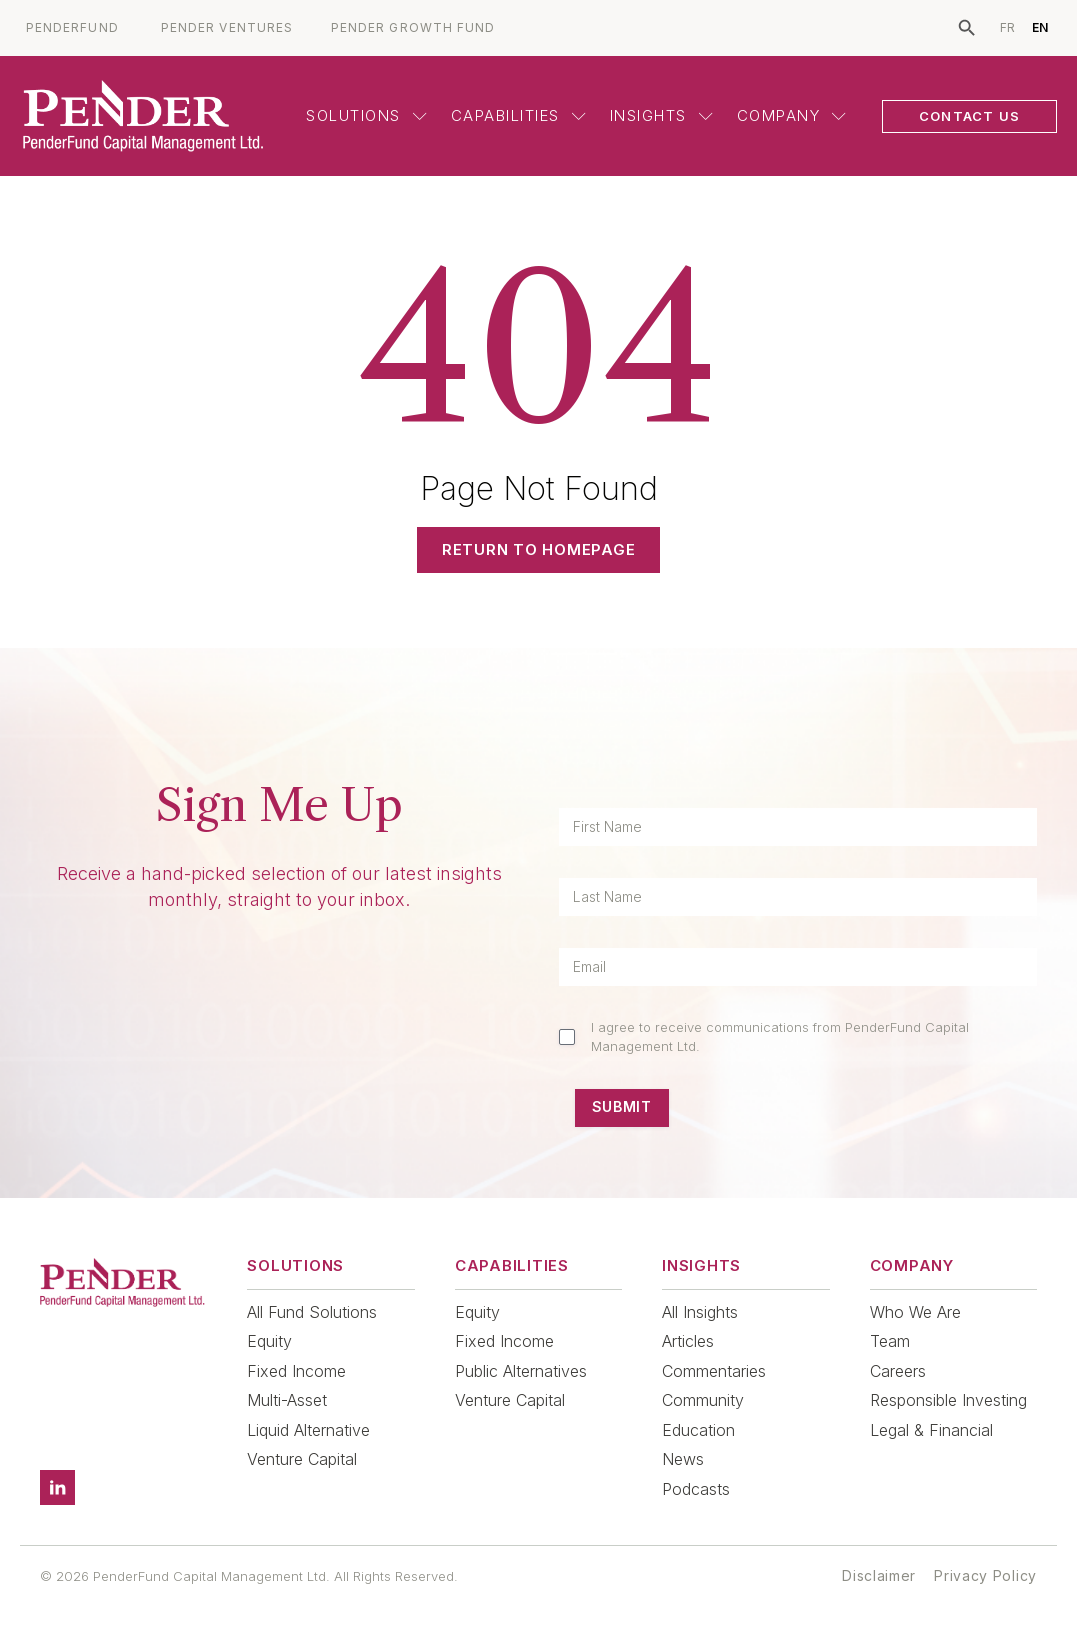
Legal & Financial (931, 1430)
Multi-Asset (287, 1400)
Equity (269, 1341)
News (683, 1459)
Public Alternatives (521, 1371)
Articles (688, 1341)
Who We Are (915, 1312)
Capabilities (518, 115)
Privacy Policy (985, 1575)
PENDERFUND (72, 28)
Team (890, 1341)
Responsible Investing (948, 1400)
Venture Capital (302, 1459)
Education (698, 1430)
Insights (661, 115)
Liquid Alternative (308, 1430)
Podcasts (696, 1489)
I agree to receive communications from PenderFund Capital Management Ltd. (780, 1036)
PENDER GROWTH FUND (413, 28)
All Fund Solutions (312, 1312)
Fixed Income (296, 1371)
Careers (898, 1371)
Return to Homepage (539, 549)
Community (703, 1400)
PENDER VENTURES (227, 28)
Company (792, 115)
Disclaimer (879, 1575)
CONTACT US (969, 116)
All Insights (700, 1312)
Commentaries (714, 1371)
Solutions (366, 115)
